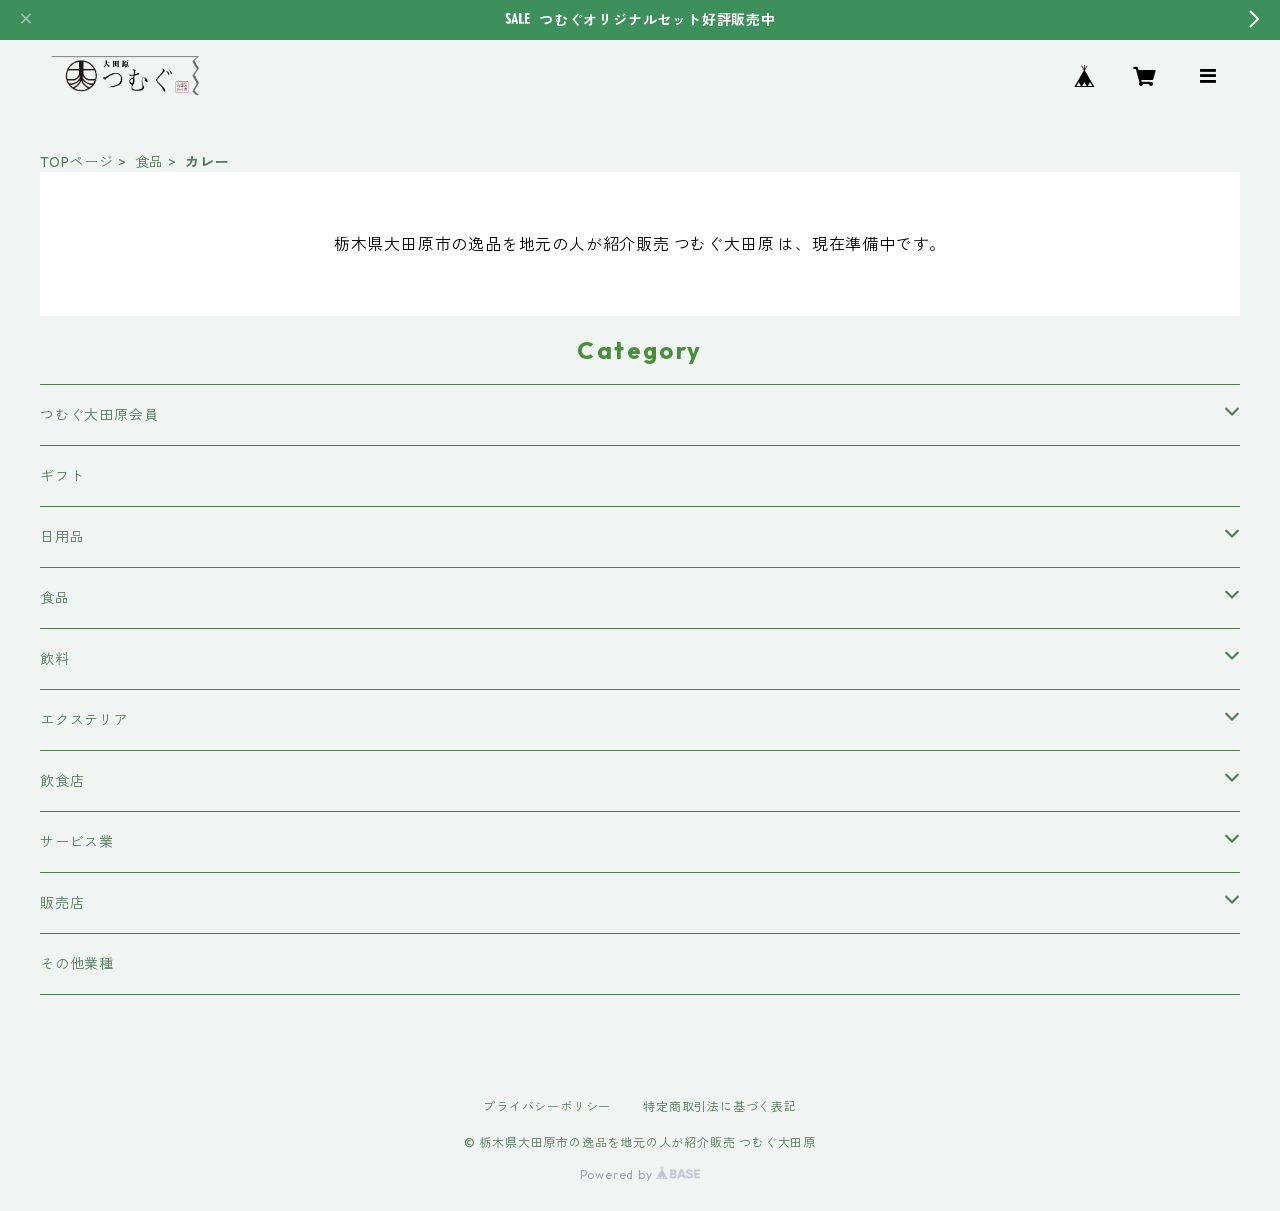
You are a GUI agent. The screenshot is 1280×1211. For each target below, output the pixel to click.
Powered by (640, 1174)
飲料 (55, 659)
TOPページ (77, 162)
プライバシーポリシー (547, 1106)
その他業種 (77, 964)
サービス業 (77, 842)
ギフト (62, 476)
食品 (150, 162)
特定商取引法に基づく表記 (720, 1106)
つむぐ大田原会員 (99, 415)
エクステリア (84, 720)
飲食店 (62, 781)
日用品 (62, 537)
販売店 (62, 903)
